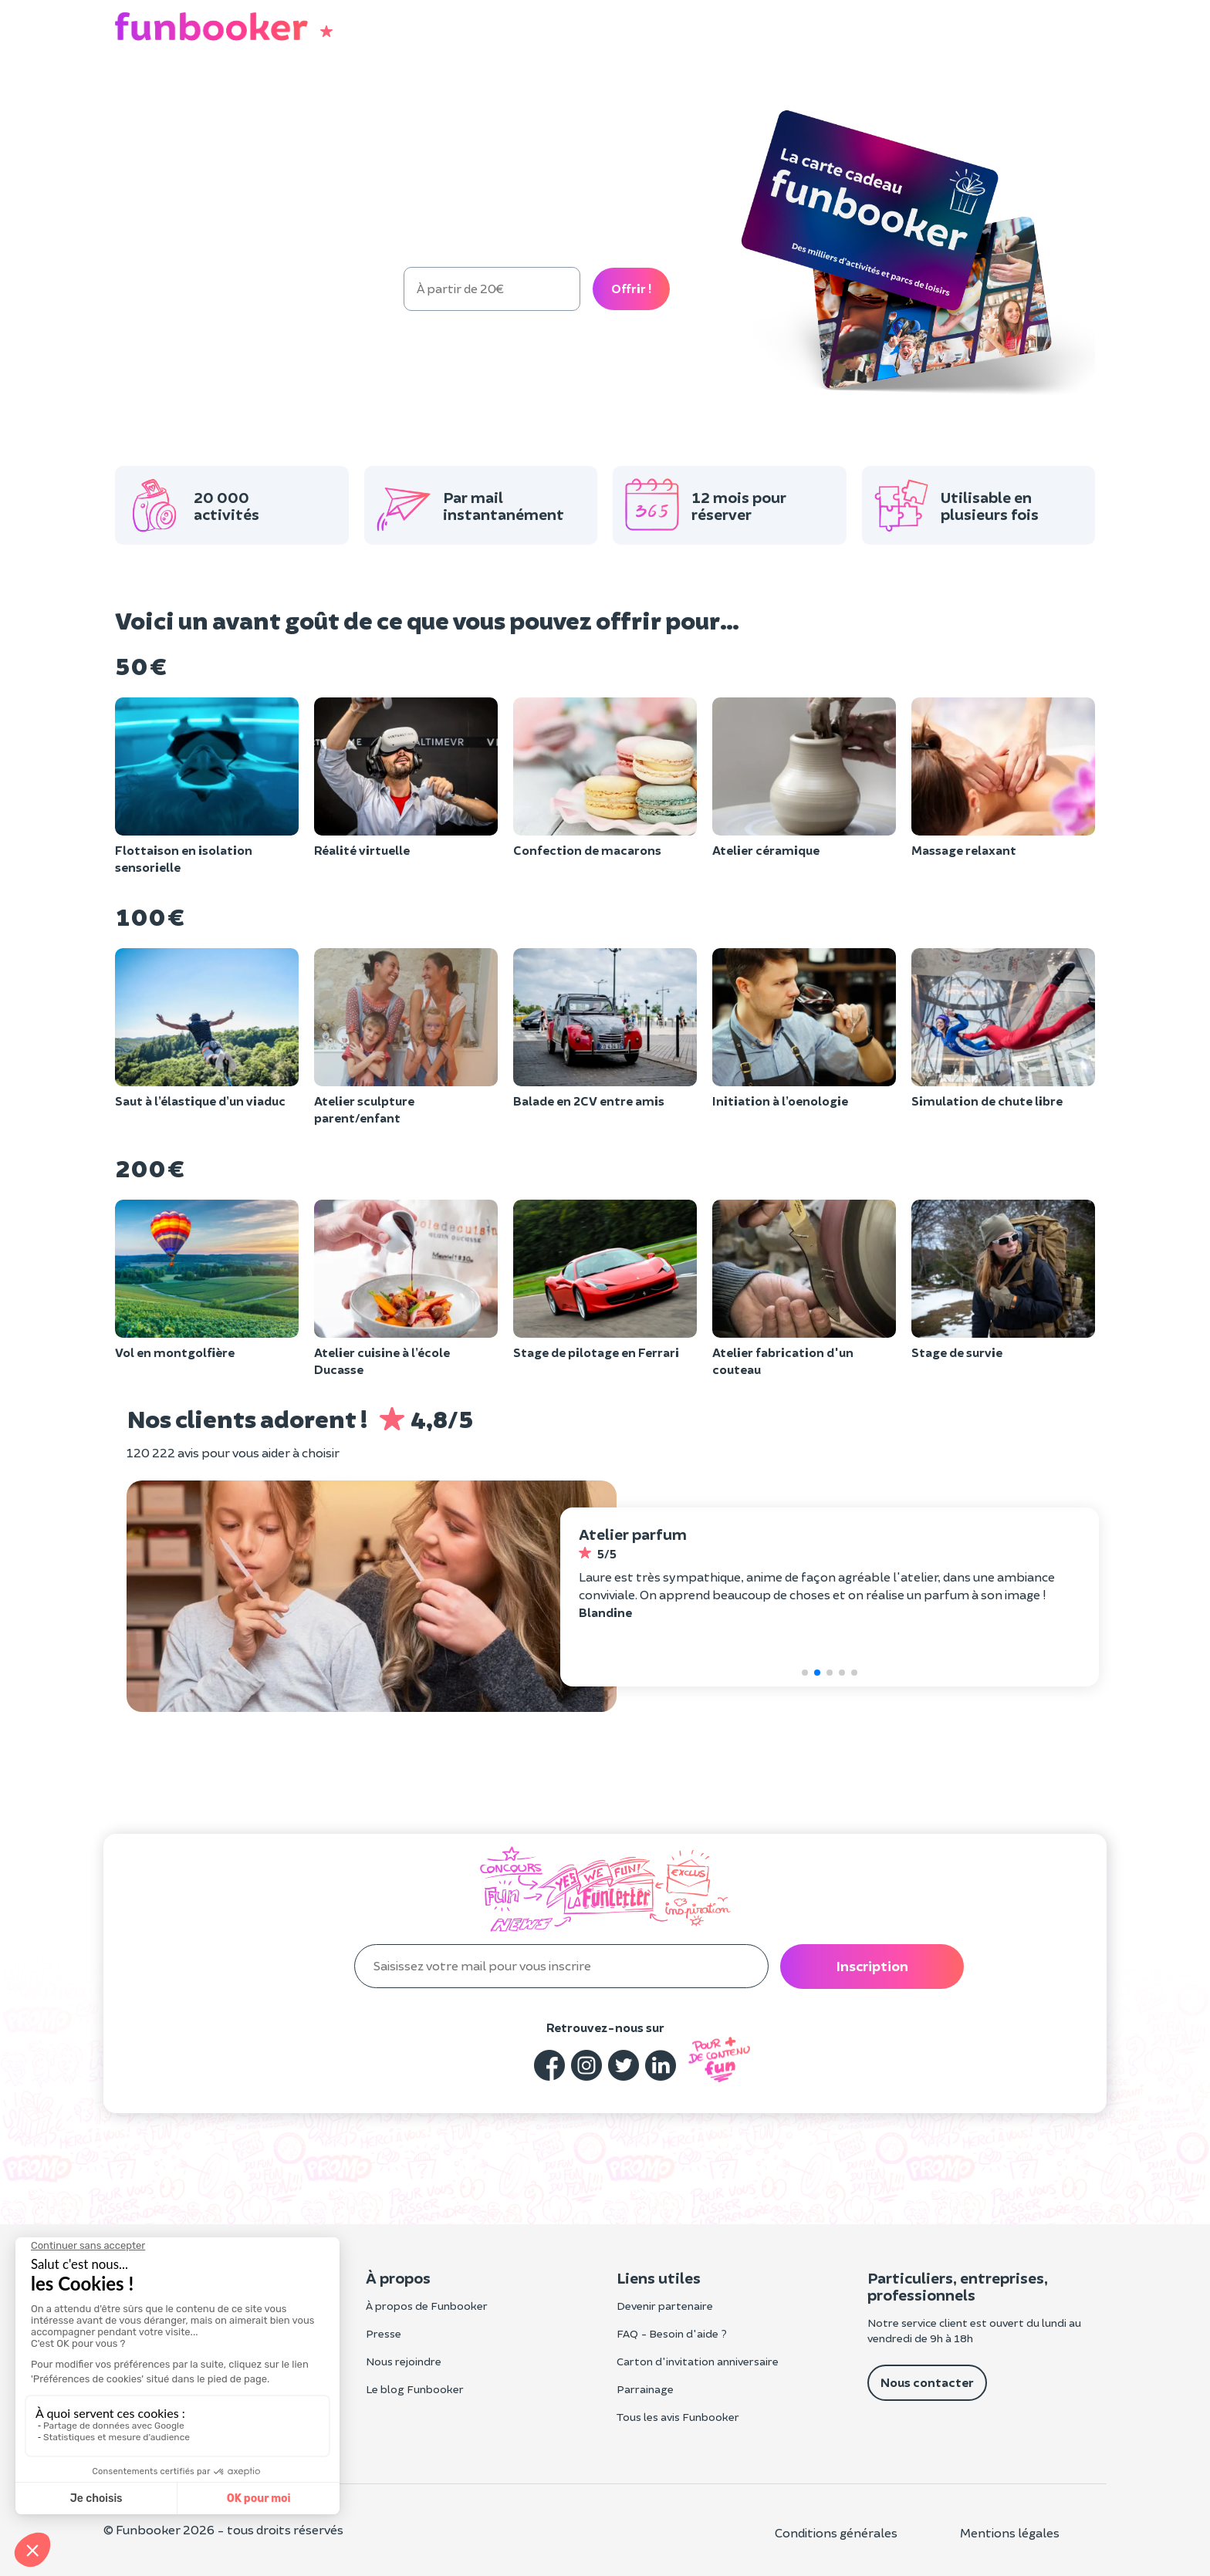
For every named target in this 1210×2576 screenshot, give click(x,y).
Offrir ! (631, 288)
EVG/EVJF (403, 96)
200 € (289, 288)
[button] (1077, 31)
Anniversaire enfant (295, 96)
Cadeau (195, 94)
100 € (215, 288)
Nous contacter (927, 2382)
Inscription (872, 1965)
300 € (361, 288)
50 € (147, 288)
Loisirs (134, 96)
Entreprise (483, 96)
